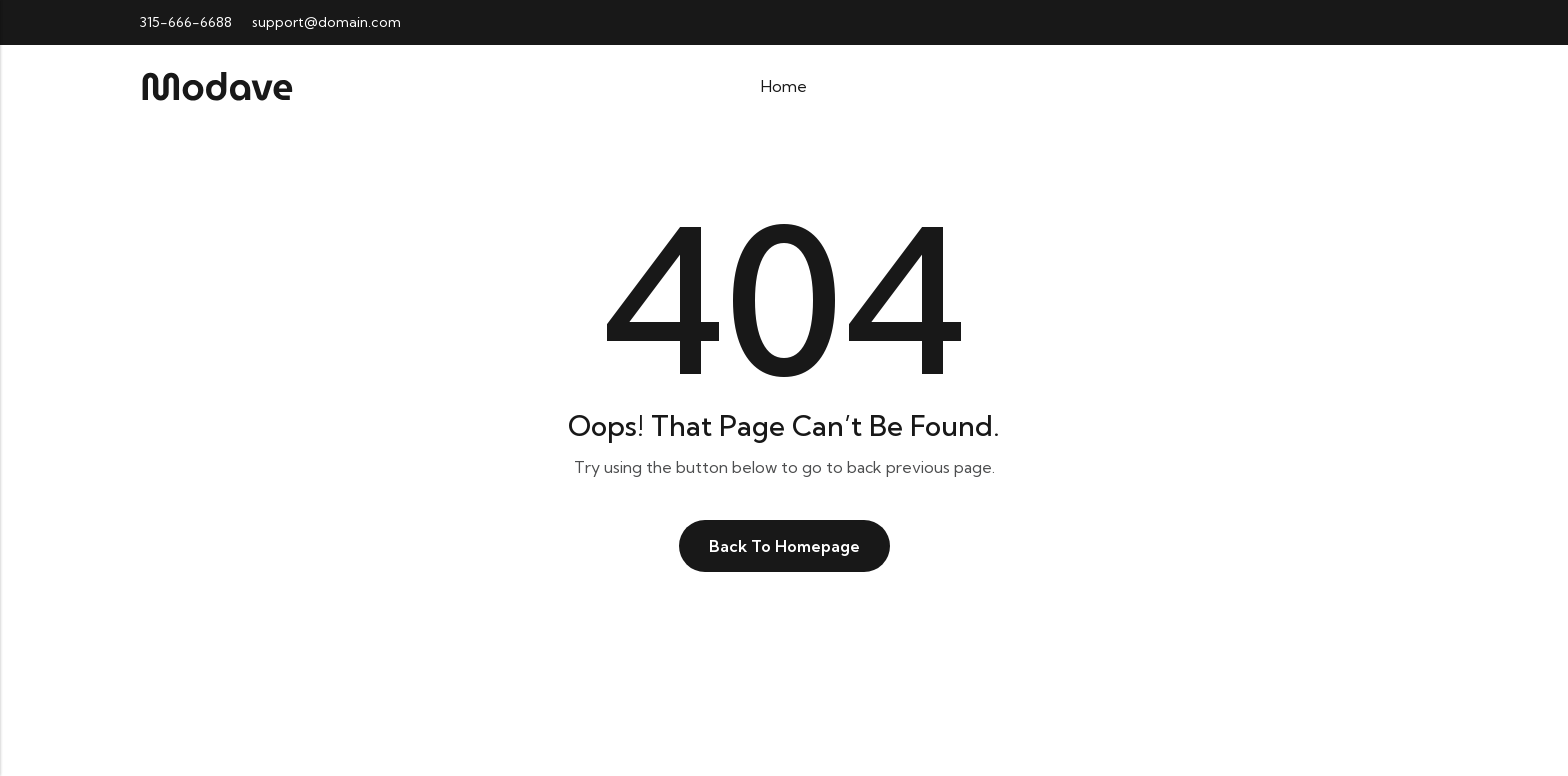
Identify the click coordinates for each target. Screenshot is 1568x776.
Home (784, 86)
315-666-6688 (185, 22)
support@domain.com (326, 22)
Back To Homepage (784, 546)
